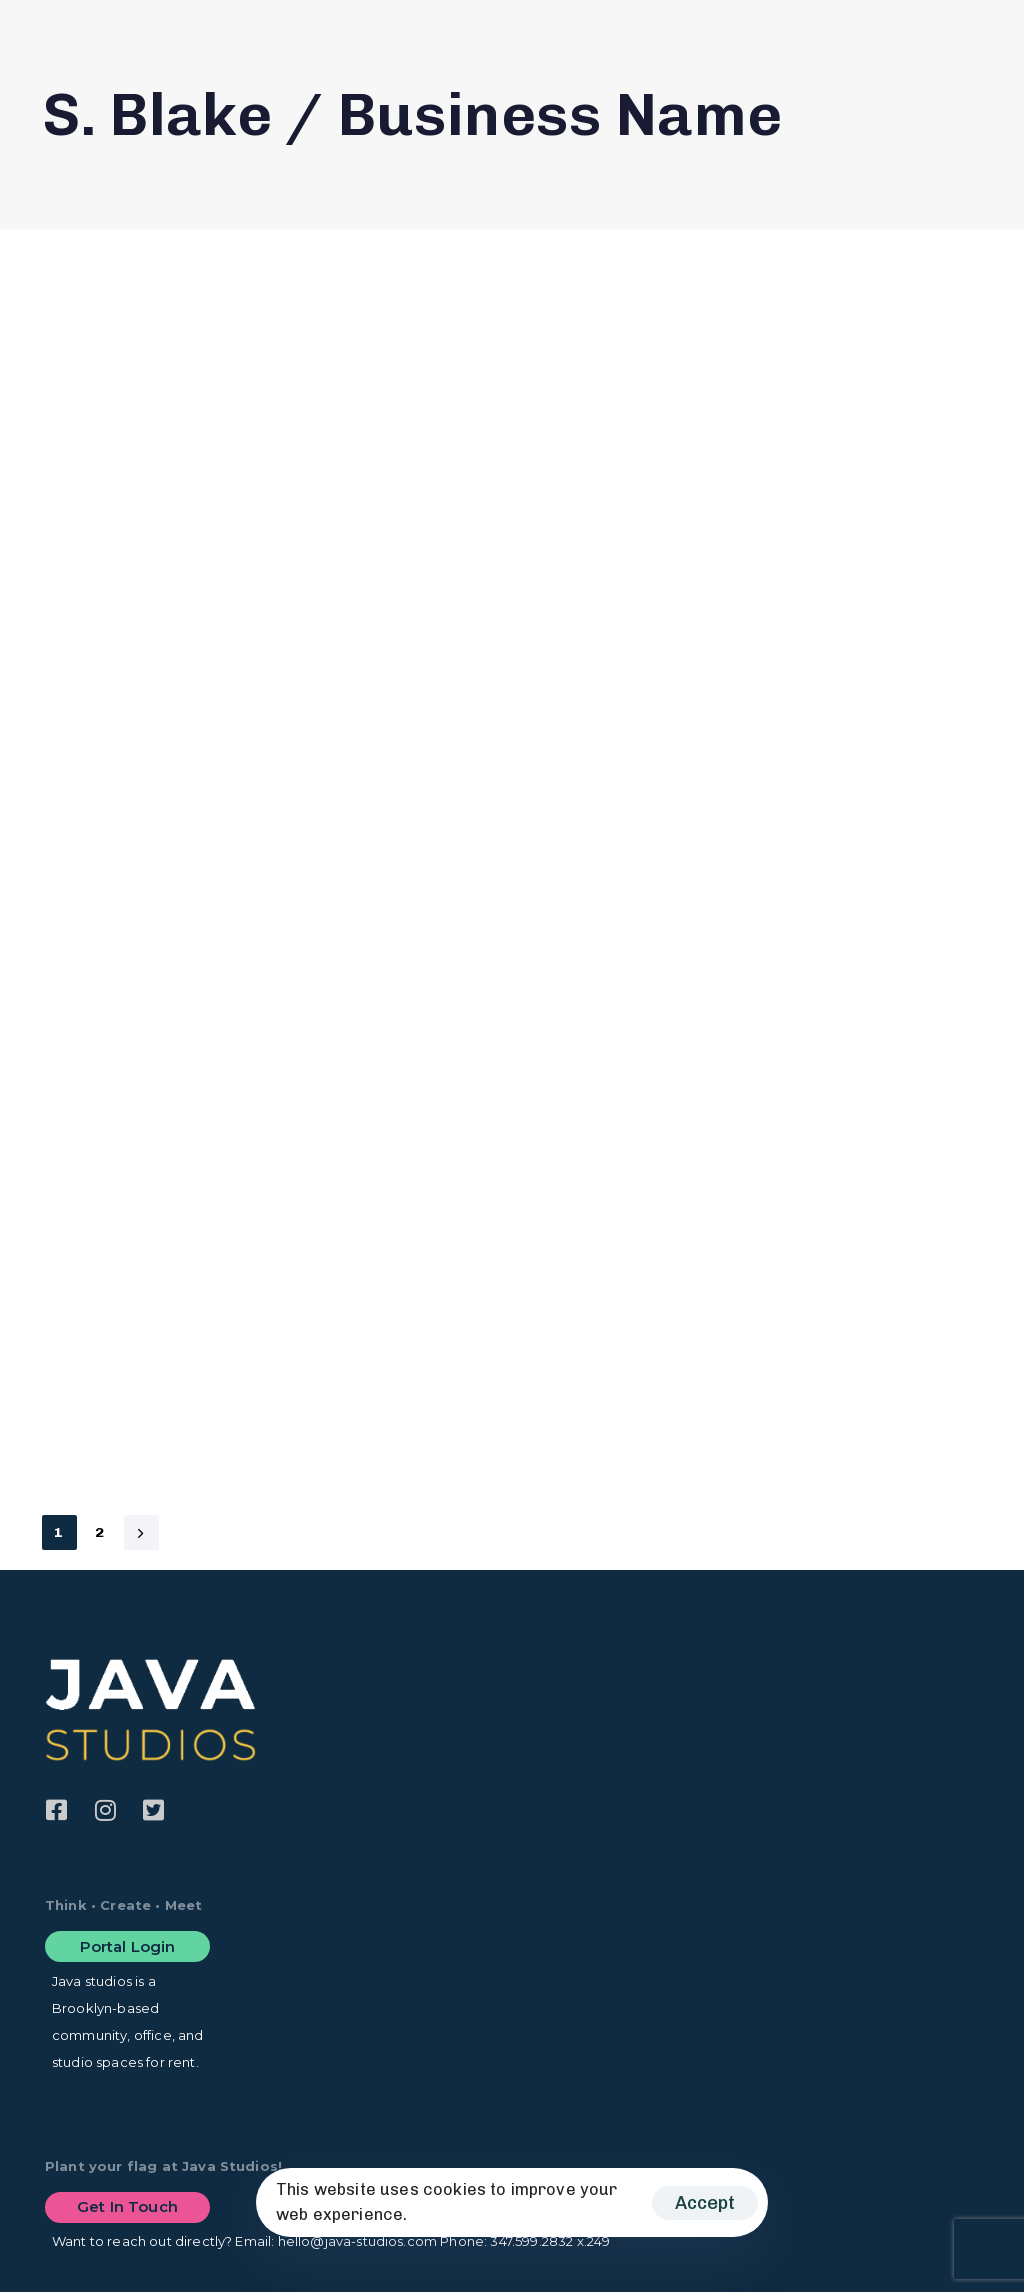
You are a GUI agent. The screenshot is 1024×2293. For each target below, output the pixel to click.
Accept (705, 2203)
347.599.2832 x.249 (550, 2241)
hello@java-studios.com (358, 2241)
